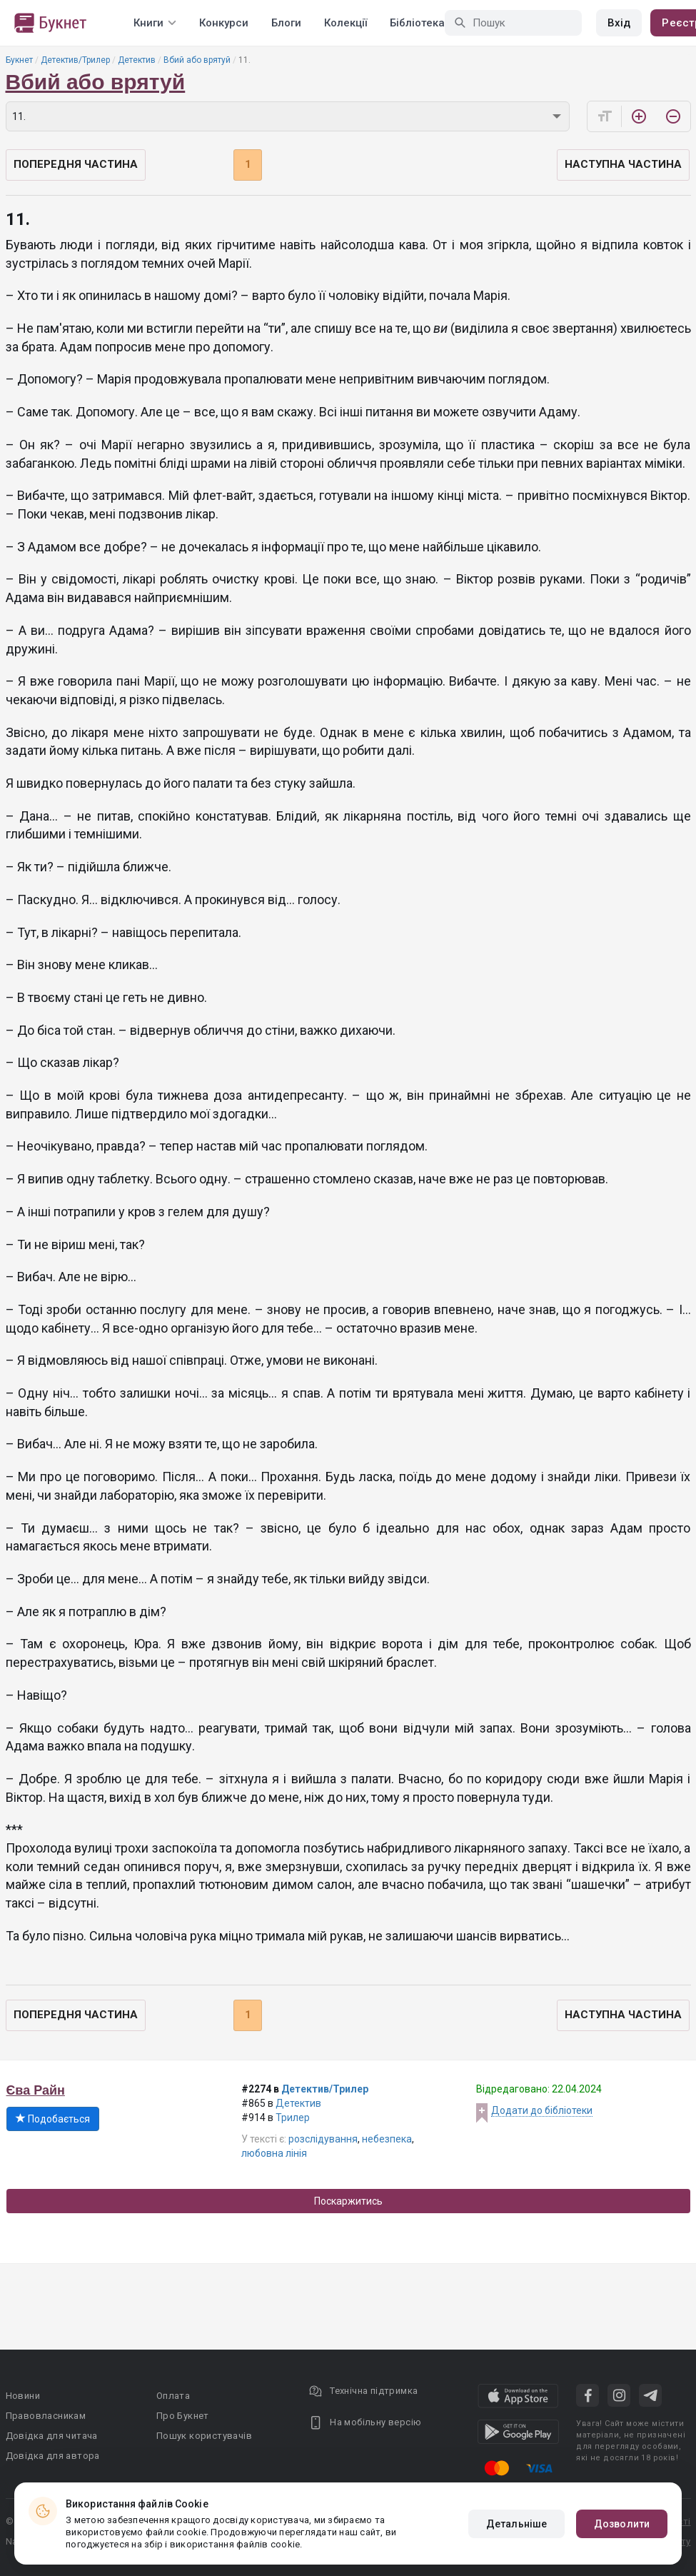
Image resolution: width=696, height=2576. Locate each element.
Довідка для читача (52, 2435)
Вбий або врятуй (197, 60)
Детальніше (516, 2524)
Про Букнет (182, 2415)
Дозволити (622, 2524)
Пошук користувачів (204, 2435)
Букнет (19, 60)
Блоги (286, 22)
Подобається (53, 2119)
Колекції (345, 22)
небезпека (387, 2139)
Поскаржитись (348, 2201)
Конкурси (223, 22)
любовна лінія (274, 2153)
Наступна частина (623, 164)
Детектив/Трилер (75, 60)
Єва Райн (35, 2090)
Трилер (293, 2117)
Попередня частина (76, 164)
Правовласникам (46, 2415)
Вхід (618, 22)
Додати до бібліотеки (541, 2110)
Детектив (137, 60)
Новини (23, 2395)
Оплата (173, 2395)
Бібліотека (417, 22)
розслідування (323, 2139)
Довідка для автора (53, 2455)
